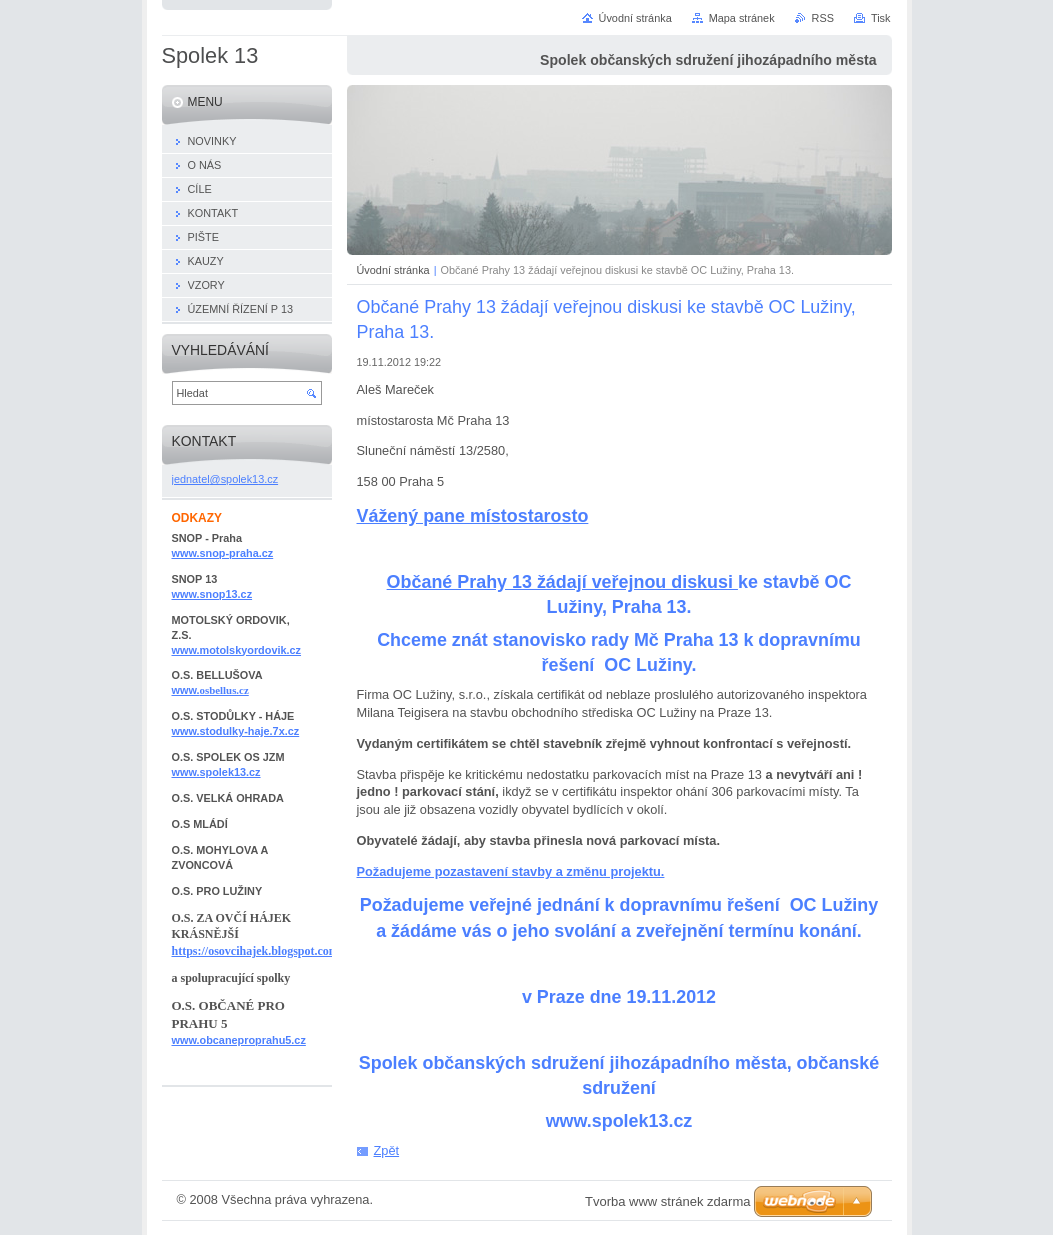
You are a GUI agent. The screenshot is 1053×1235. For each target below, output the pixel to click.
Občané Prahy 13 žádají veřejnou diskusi (562, 582)
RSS (823, 18)
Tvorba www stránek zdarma (667, 1201)
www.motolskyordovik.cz (237, 650)
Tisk (881, 18)
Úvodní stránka (393, 270)
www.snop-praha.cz (223, 553)
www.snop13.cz (212, 594)
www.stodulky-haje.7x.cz (236, 731)
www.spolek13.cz (216, 772)
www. (210, 690)
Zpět (387, 1150)
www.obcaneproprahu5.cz (239, 1040)
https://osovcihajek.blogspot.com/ (257, 951)
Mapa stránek (742, 18)
